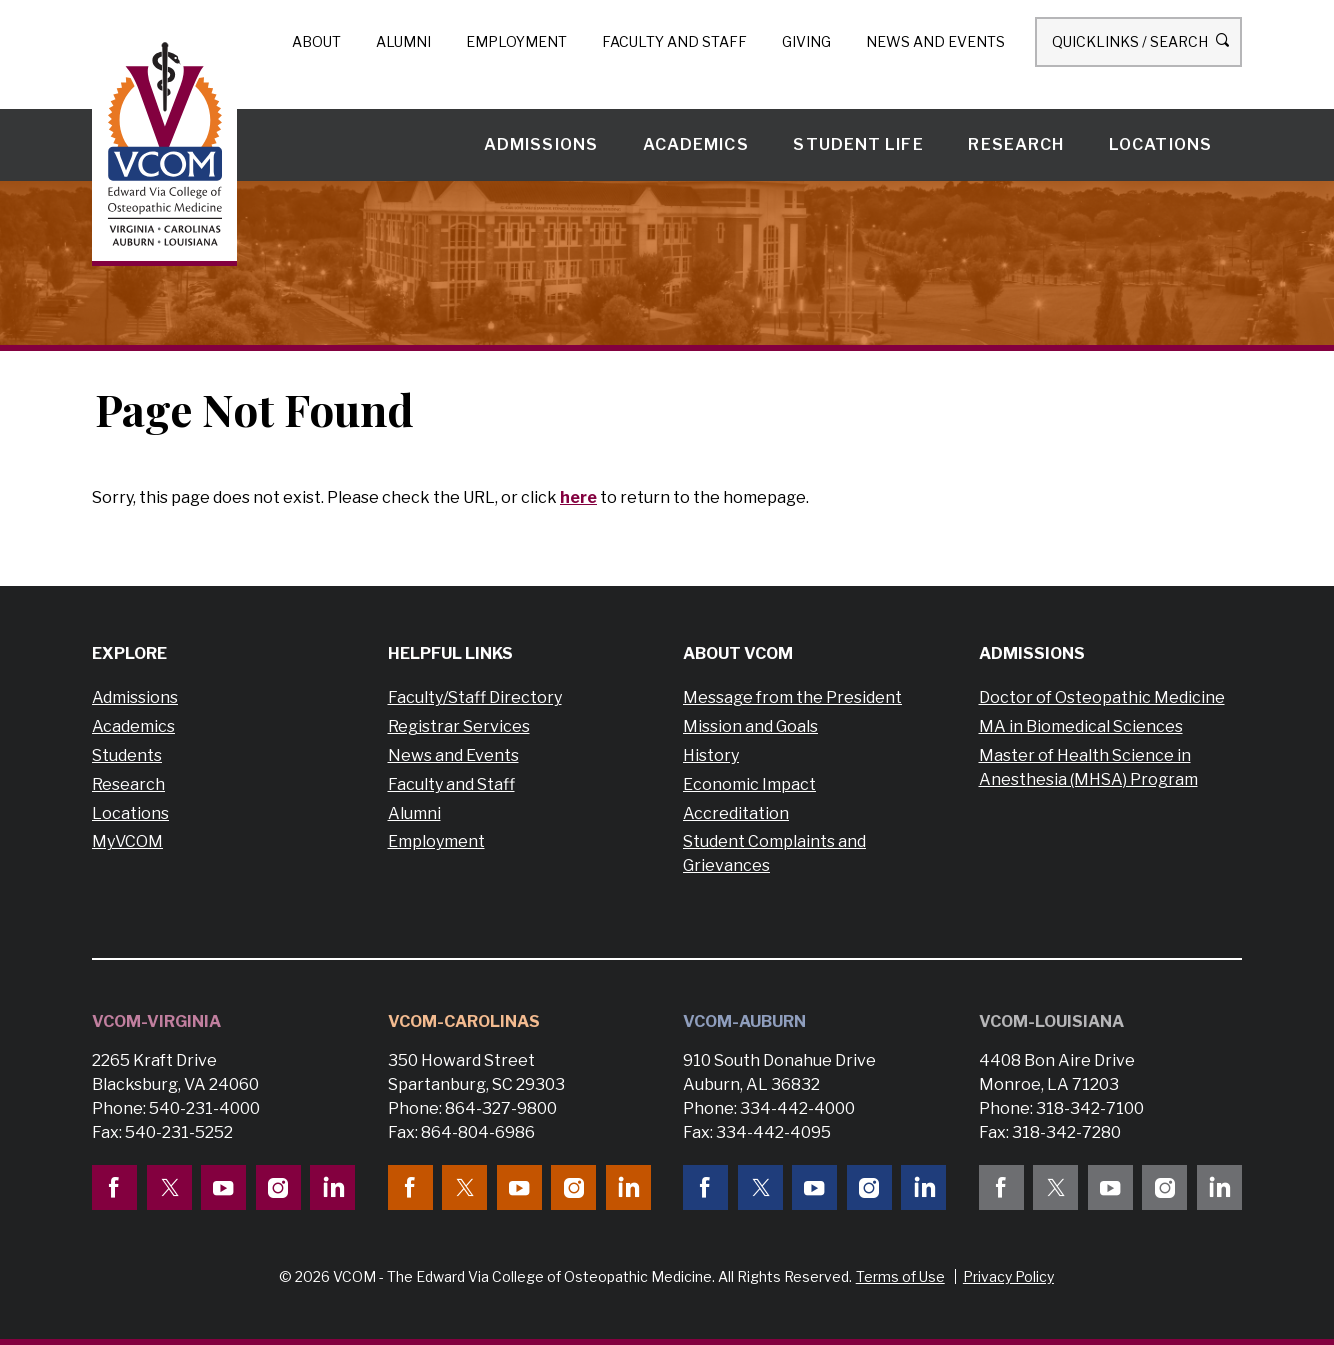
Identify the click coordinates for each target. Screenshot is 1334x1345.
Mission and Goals (750, 726)
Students (127, 755)
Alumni (403, 41)
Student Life (858, 144)
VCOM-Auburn (744, 1021)
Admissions (541, 144)
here (578, 497)
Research (1016, 144)
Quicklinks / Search (1138, 40)
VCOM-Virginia (156, 1021)
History (711, 755)
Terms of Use (900, 1276)
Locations (1160, 144)
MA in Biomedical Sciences (1081, 726)
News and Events (935, 41)
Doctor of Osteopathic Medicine (1102, 697)
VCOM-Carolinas (464, 1021)
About (316, 41)
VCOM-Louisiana (1051, 1021)
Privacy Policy (1008, 1276)
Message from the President (792, 697)
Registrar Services (459, 726)
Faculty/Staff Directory (475, 697)
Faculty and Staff (674, 41)
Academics (696, 144)
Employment (516, 41)
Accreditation (736, 813)
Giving (806, 41)
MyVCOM (127, 841)
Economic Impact (749, 784)
